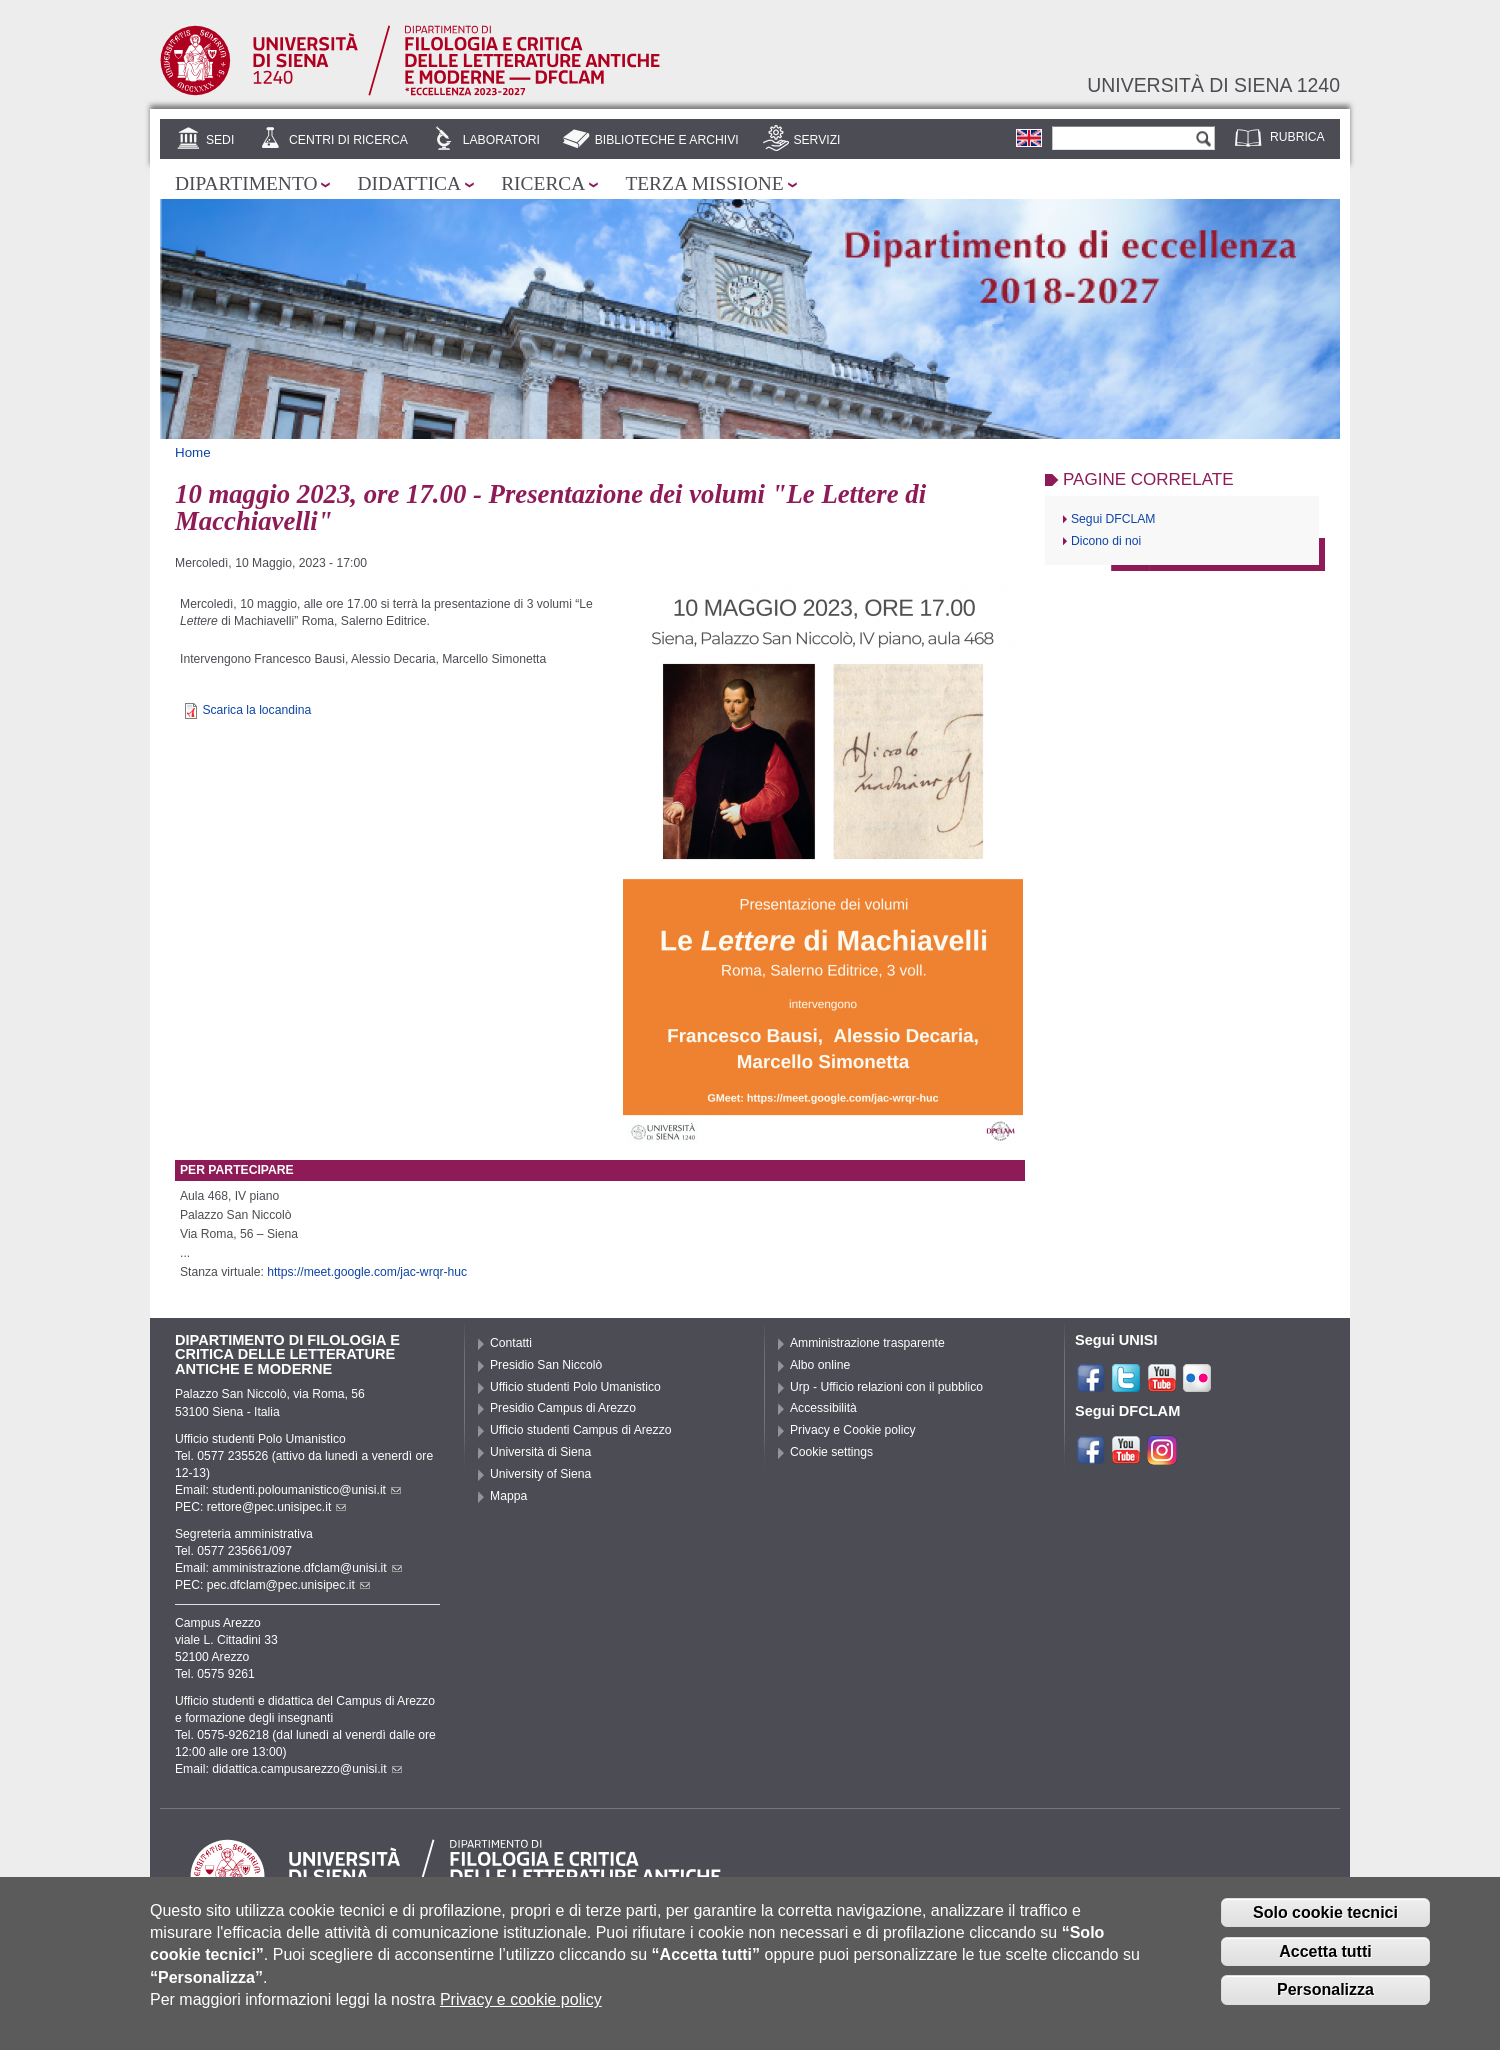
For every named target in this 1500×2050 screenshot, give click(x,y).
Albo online (820, 1365)
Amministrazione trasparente (867, 1343)
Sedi (220, 140)
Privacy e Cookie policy (853, 1430)
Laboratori (501, 140)
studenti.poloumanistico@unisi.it (306, 1490)
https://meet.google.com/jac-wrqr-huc (367, 1272)
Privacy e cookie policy (521, 2005)
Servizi (816, 140)
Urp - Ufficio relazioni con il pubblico (886, 1387)
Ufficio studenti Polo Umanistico (575, 1387)
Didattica (409, 183)
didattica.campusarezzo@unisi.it (307, 1769)
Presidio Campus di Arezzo (563, 1408)
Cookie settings (831, 1452)
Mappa (508, 1496)
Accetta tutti (1325, 1956)
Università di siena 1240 (1213, 85)
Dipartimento (246, 183)
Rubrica (1297, 137)
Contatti (511, 1343)
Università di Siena (540, 1452)
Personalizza (1325, 1995)
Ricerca (543, 183)
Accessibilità (823, 1408)
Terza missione (704, 183)
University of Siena (540, 1474)
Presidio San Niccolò (546, 1365)
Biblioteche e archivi (667, 140)
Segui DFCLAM (1113, 519)
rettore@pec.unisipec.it (277, 1507)
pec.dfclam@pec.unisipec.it (288, 1585)
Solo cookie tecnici (1325, 1917)
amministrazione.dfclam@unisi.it (306, 1568)
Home (193, 452)
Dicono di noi (1106, 541)
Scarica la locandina (256, 710)
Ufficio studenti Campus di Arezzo (581, 1430)
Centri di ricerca (348, 140)
